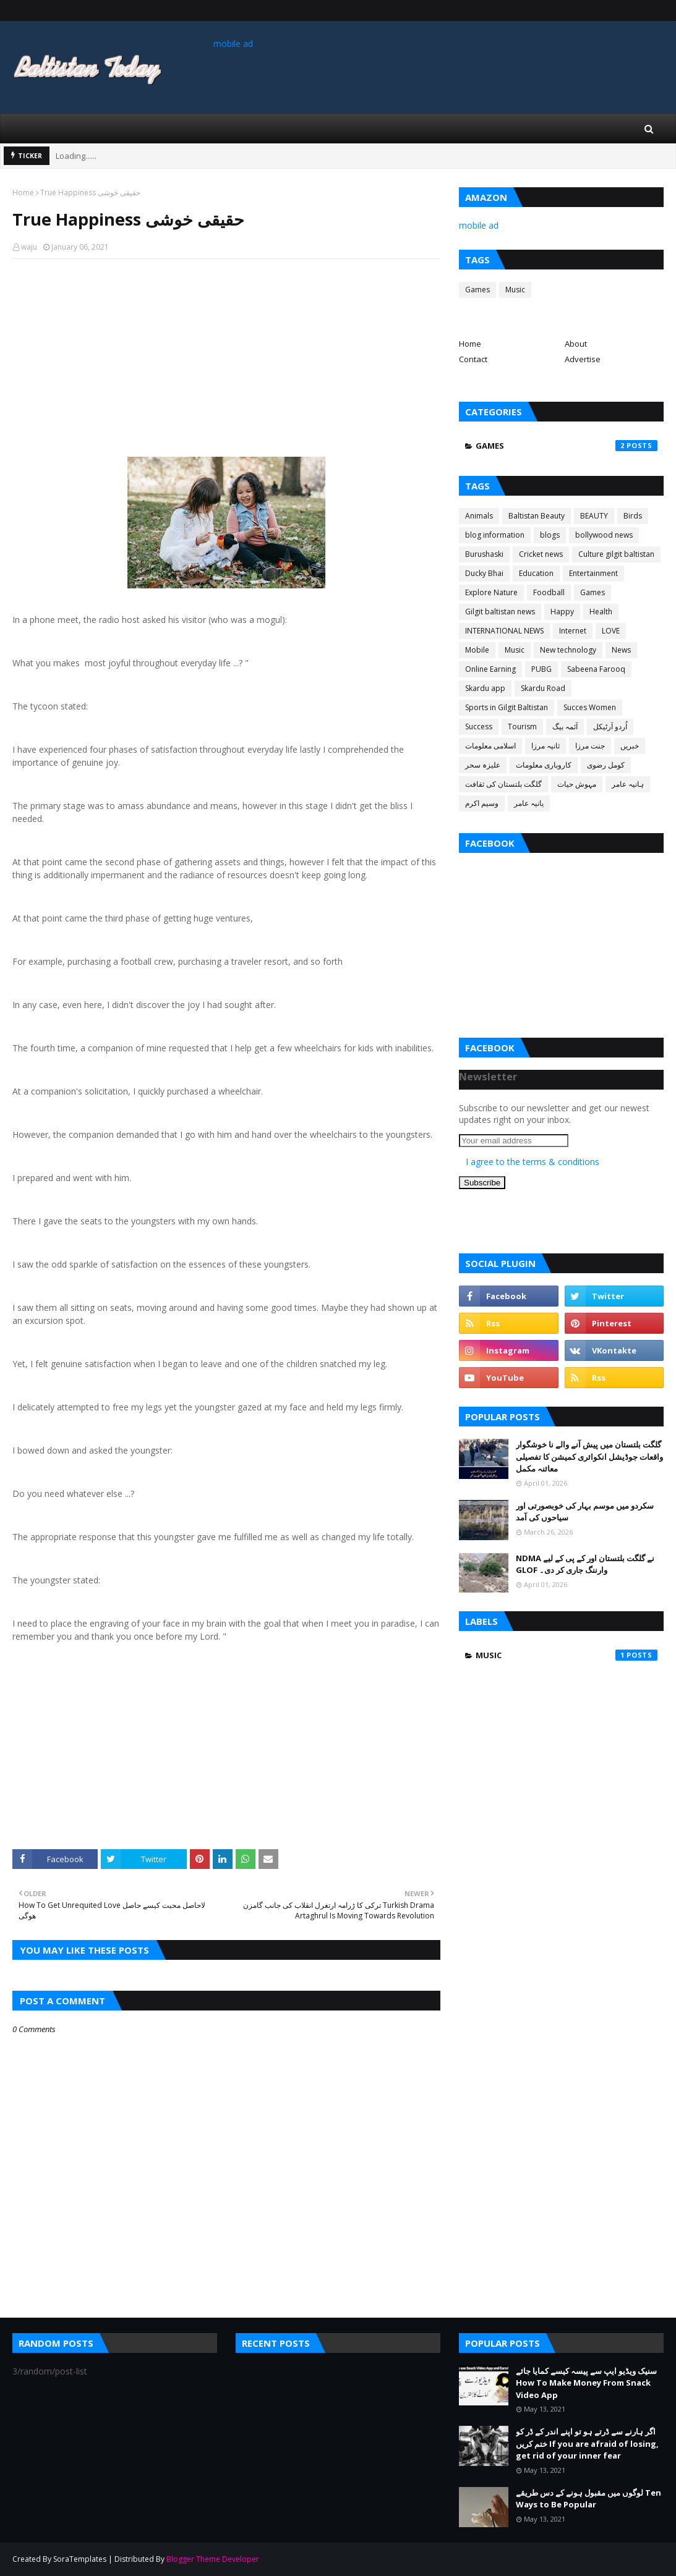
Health (600, 611)
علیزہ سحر (482, 765)
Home (23, 192)
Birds (632, 516)
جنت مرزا (590, 745)
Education (536, 573)
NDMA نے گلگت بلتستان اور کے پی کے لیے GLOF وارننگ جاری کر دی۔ (585, 1564)
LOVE (611, 630)
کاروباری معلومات (543, 765)
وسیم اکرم (481, 803)
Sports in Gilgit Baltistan (506, 707)
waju (29, 247)
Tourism (522, 726)
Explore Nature (491, 592)
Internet (572, 630)
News (621, 650)
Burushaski (484, 554)
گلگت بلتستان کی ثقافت (503, 784)
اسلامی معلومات (490, 745)
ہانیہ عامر (628, 784)
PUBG (541, 669)
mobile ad (233, 43)
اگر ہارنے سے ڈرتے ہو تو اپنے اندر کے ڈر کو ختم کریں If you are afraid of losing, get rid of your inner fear (587, 2443)
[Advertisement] (226, 357)
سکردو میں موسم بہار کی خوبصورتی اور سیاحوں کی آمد (585, 1511)
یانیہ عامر (529, 803)
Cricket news (541, 554)
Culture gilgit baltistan (616, 554)
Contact (473, 359)
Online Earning (490, 669)
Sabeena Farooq (596, 669)
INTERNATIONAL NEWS (504, 630)
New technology (568, 650)
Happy (562, 611)
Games (477, 289)
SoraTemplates (79, 2559)
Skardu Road (543, 688)
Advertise (583, 359)
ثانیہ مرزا (545, 745)
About (576, 343)
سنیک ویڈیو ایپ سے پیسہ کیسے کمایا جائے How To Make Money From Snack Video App (586, 2382)
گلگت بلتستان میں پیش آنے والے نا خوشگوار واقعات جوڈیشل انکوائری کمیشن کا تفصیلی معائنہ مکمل (589, 1456)
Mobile (477, 650)
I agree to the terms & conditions (532, 1161)
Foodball (549, 592)
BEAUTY (594, 516)
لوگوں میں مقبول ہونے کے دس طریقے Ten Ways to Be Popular (588, 2498)
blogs (550, 535)
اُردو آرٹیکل (610, 726)
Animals (479, 516)
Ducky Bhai (484, 573)
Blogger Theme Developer (212, 2559)
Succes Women (589, 707)
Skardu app (485, 688)
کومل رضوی (606, 765)
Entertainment (593, 573)
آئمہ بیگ (565, 726)
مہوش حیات (576, 784)
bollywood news (604, 535)
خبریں (629, 745)
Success (478, 726)
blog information (494, 535)
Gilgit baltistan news (500, 611)
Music (515, 289)
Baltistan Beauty (536, 516)
